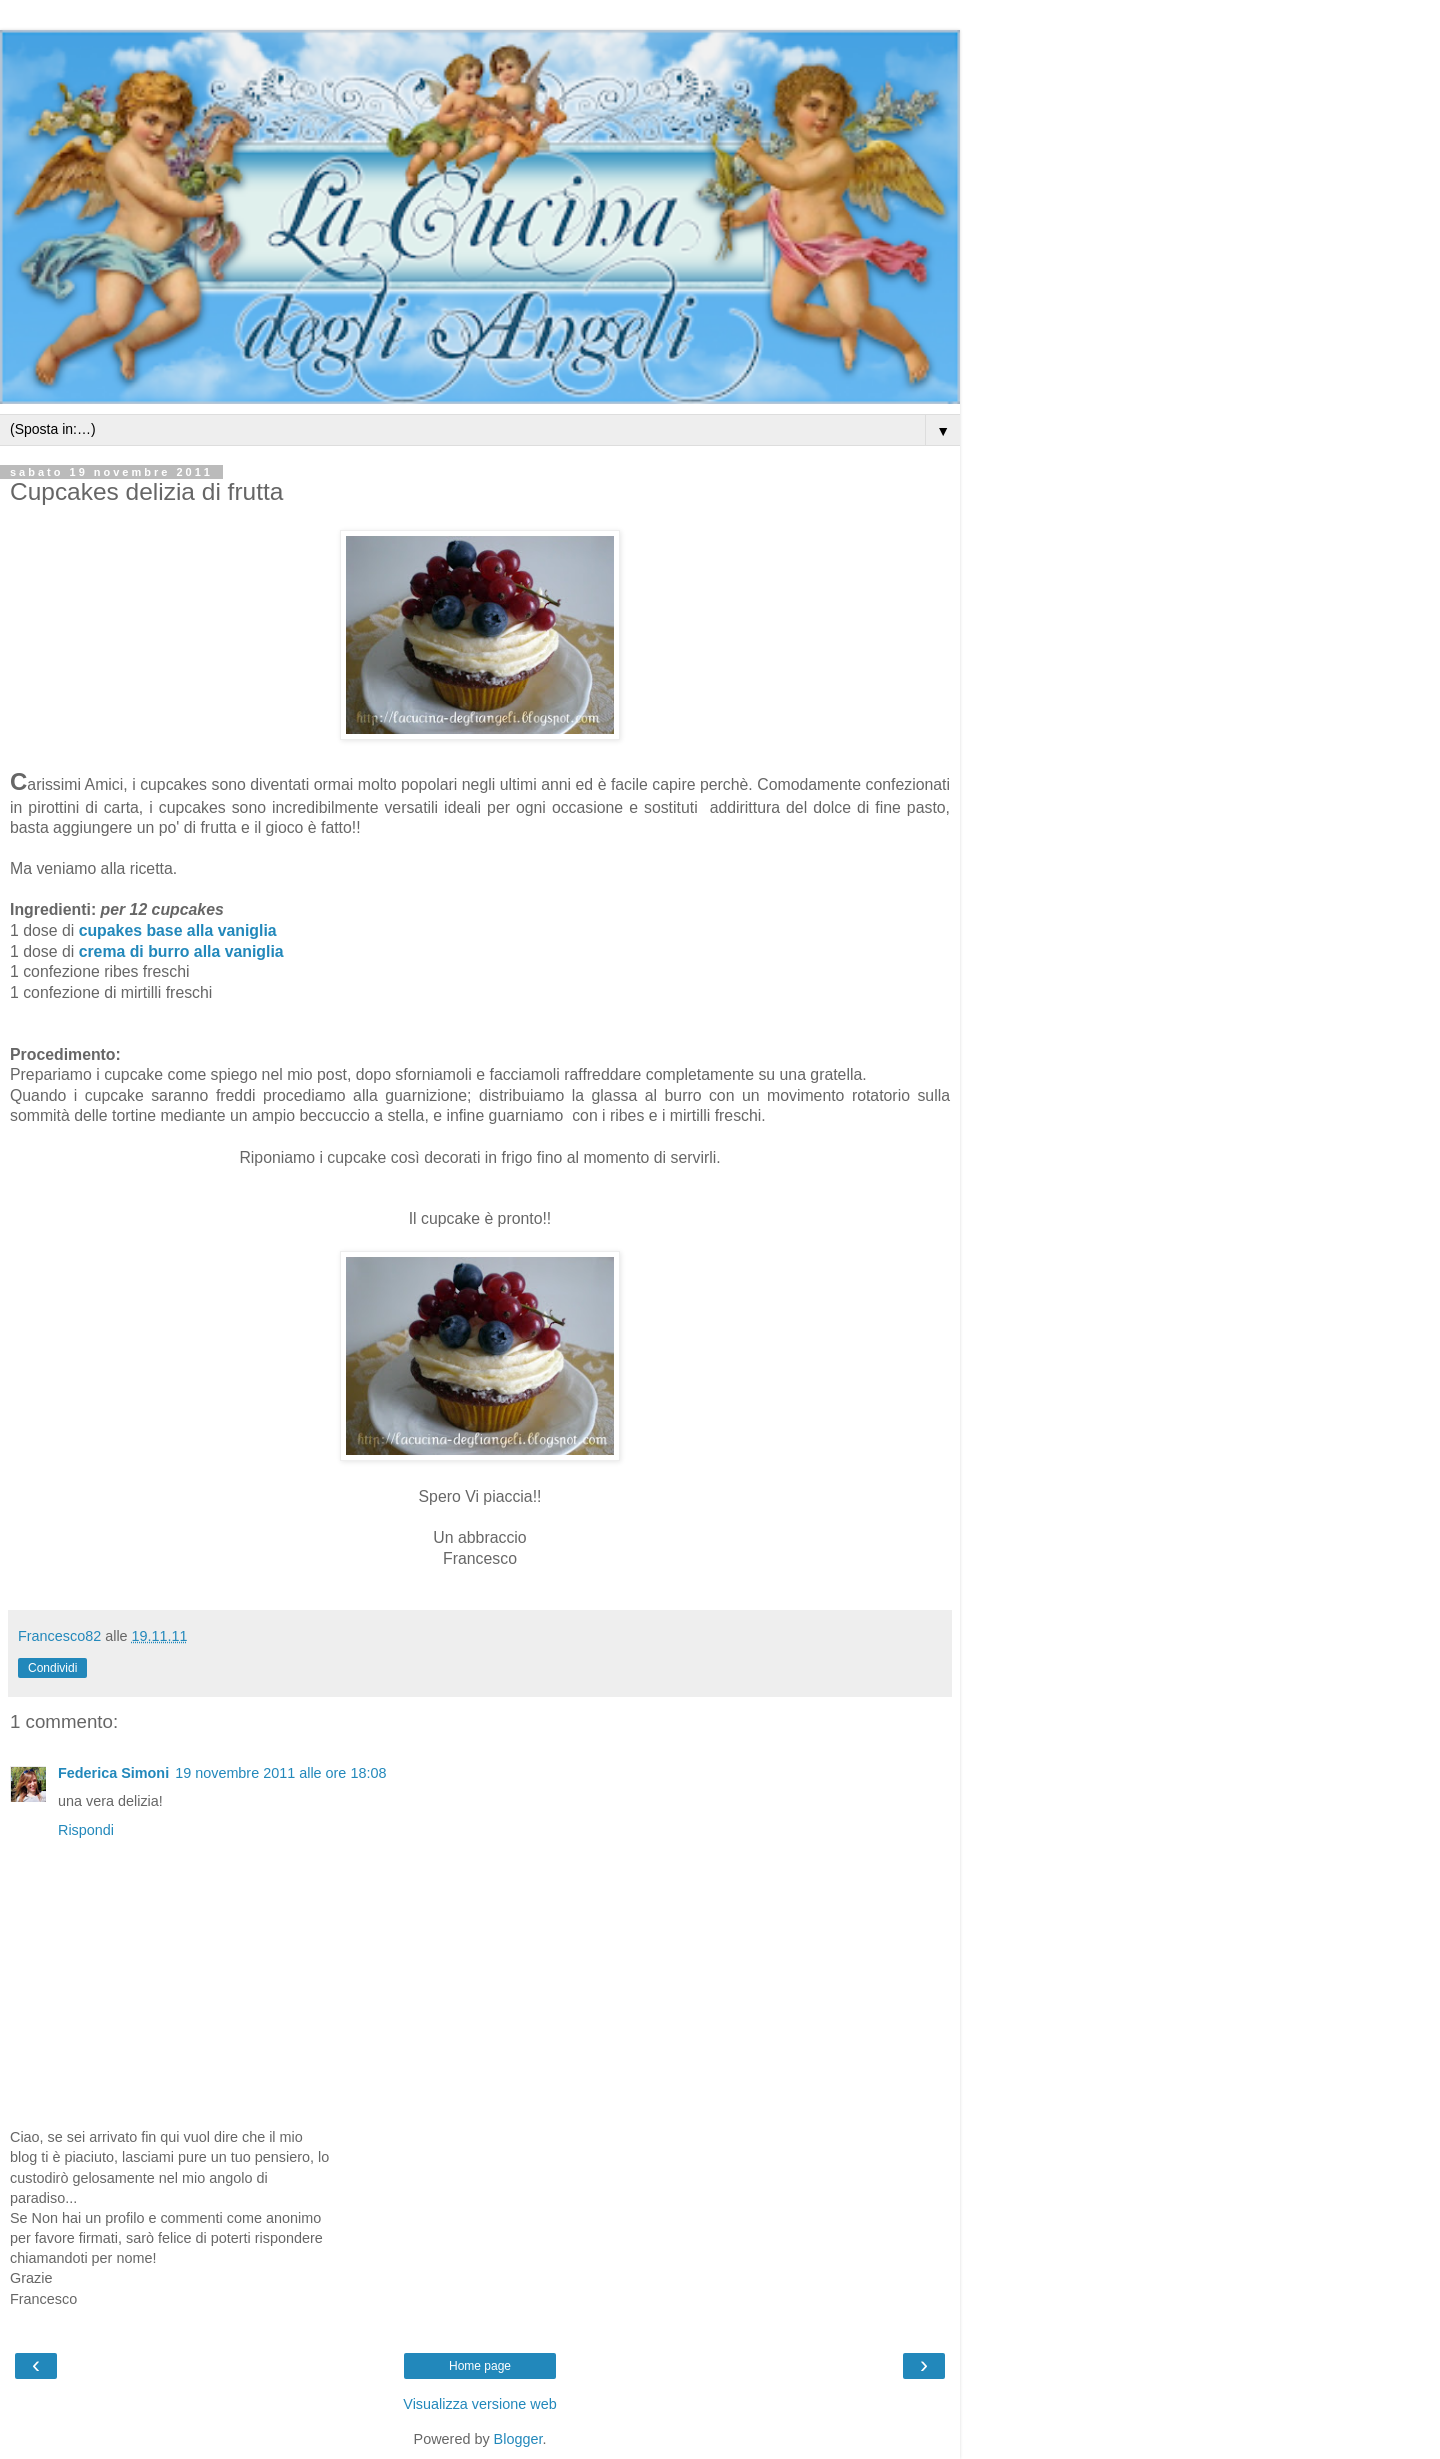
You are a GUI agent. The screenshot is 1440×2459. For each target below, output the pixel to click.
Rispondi (86, 1830)
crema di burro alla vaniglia (181, 951)
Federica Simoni (113, 1773)
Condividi (52, 1668)
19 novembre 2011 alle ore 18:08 (280, 1773)
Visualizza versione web (479, 2404)
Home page (480, 2366)
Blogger (518, 2439)
